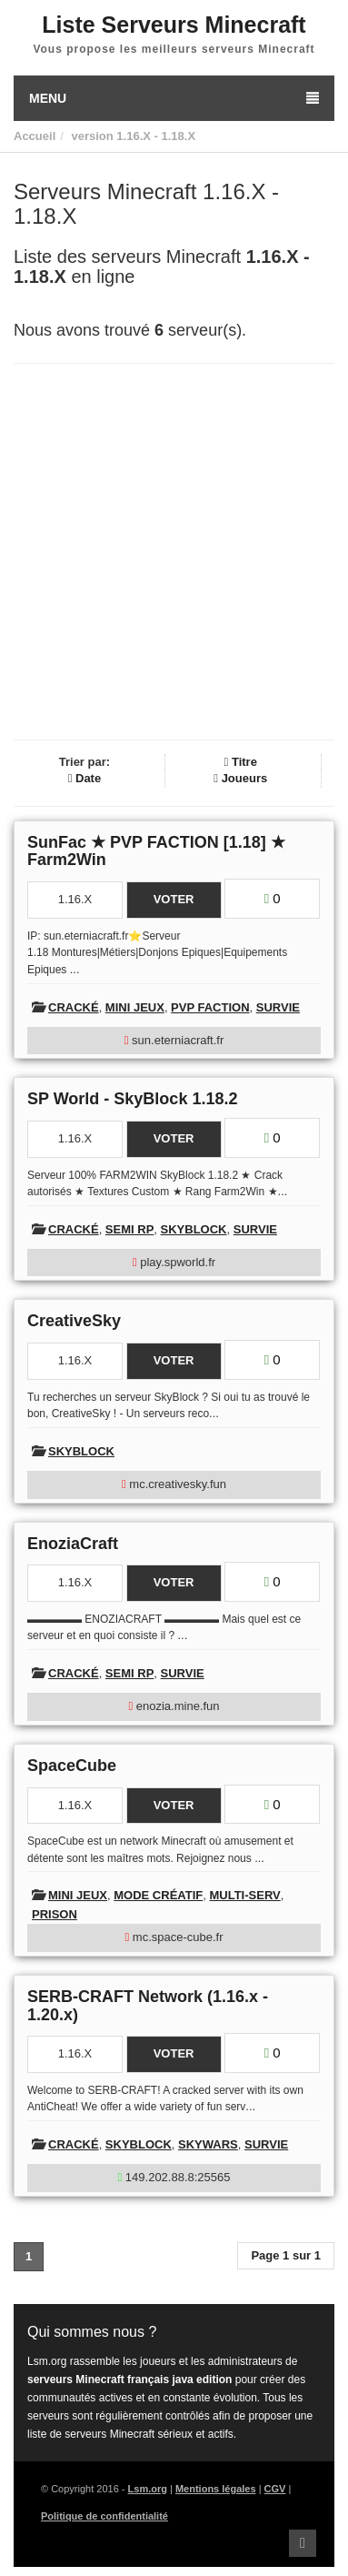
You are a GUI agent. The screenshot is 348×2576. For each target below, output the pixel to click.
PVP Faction (210, 1007)
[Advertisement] (174, 551)
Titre (240, 762)
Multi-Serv (244, 1895)
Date (85, 778)
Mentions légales (215, 2488)
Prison (54, 1914)
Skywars (208, 2144)
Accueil (34, 136)
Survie (278, 1007)
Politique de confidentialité (104, 2516)
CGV (275, 2488)
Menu (174, 98)
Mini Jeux (134, 1007)
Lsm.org (147, 2488)
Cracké (73, 1007)
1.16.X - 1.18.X (155, 136)
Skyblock (194, 1229)
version (92, 136)
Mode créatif (158, 1895)
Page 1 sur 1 (286, 2255)
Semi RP (129, 1229)
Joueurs (240, 778)
